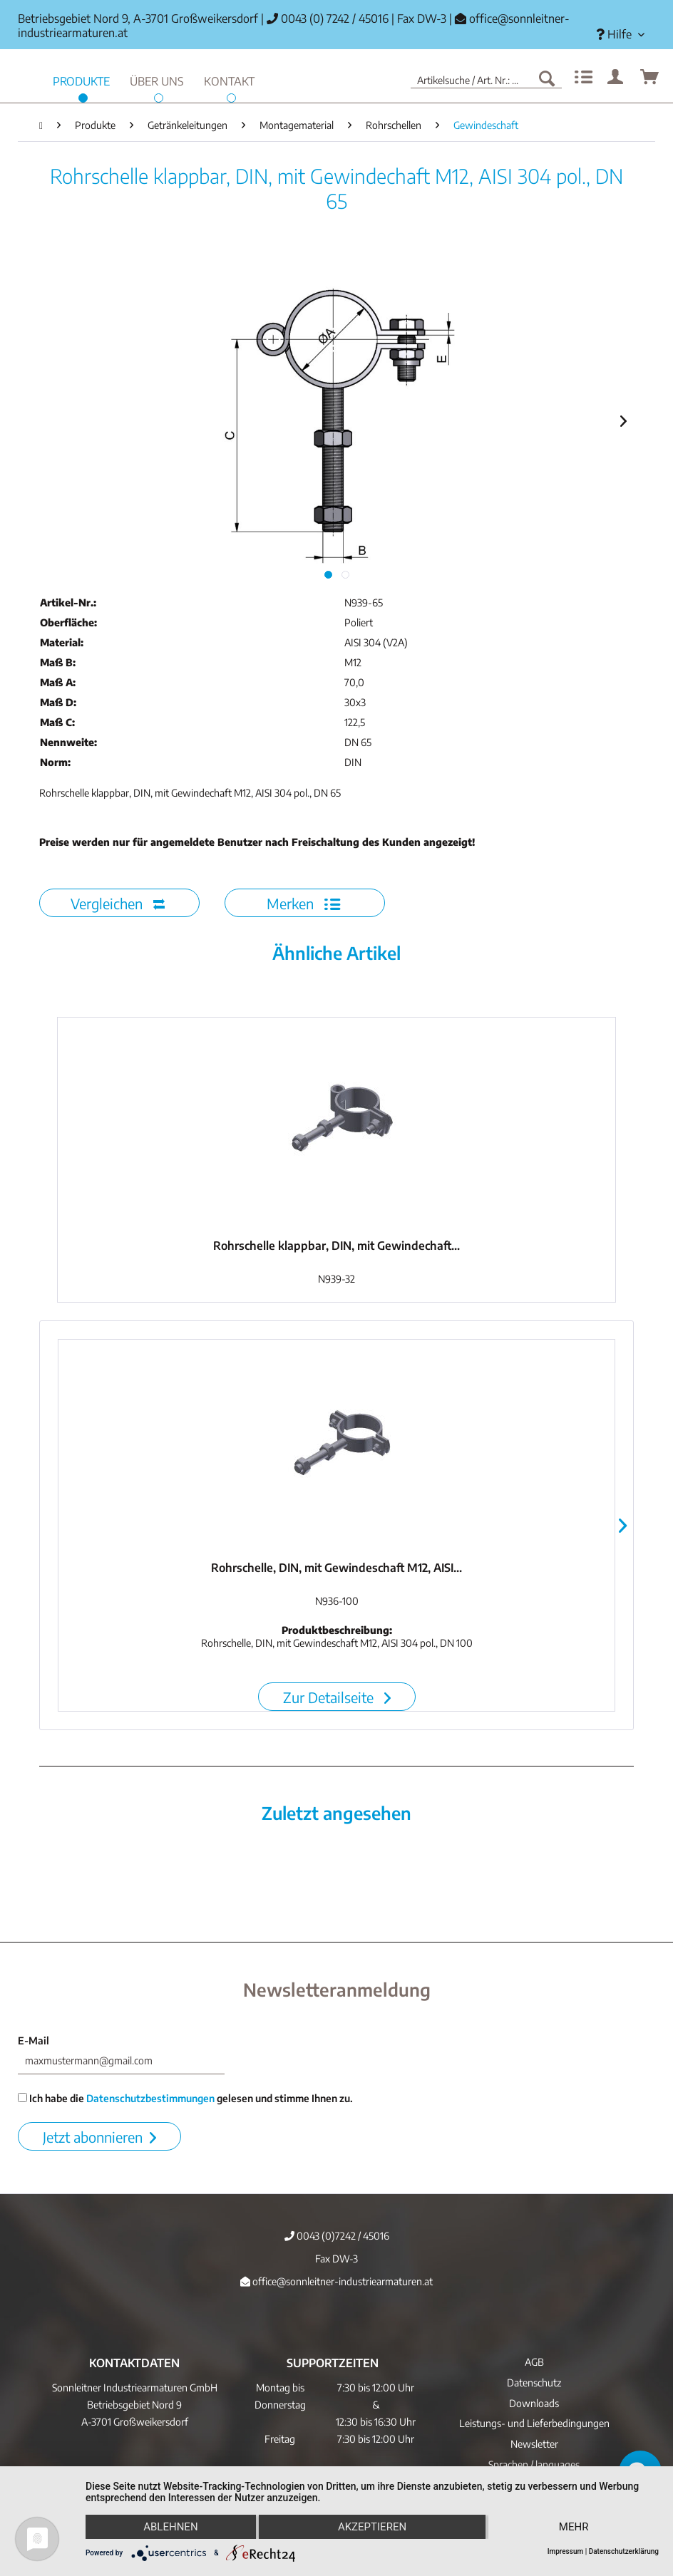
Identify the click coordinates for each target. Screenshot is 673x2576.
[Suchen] (547, 77)
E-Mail (33, 2040)
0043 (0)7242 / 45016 (336, 2236)
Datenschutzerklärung (624, 2551)
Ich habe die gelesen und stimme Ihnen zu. (185, 2098)
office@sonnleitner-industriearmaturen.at (336, 2281)
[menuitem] (620, 34)
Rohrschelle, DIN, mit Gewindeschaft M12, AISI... (336, 1568)
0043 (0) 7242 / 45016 (328, 18)
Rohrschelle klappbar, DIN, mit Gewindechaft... (336, 1245)
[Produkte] (81, 79)
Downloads (534, 2403)
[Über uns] (157, 79)
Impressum (566, 2551)
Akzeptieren (372, 2526)
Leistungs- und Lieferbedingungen (534, 2423)
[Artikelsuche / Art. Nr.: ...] (486, 77)
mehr (574, 2526)
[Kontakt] (229, 79)
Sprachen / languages (534, 2464)
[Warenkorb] (650, 77)
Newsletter (534, 2444)
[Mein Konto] (616, 77)
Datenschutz (534, 2382)
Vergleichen (118, 903)
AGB (534, 2362)
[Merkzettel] (581, 77)
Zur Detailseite (337, 1697)
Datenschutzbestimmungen (150, 2098)
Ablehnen (170, 2526)
